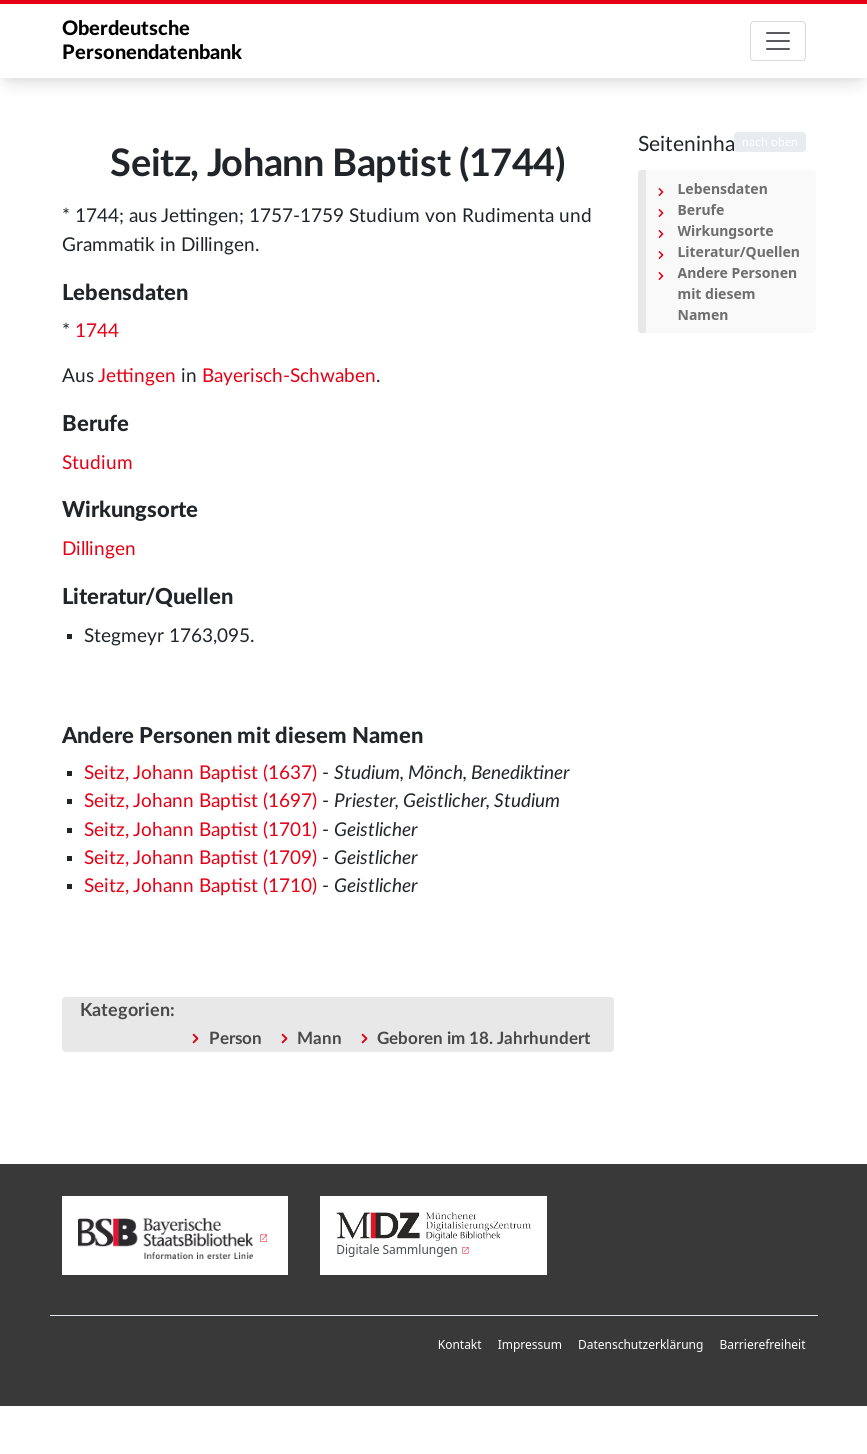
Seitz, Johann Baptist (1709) (200, 858)
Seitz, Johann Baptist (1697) (200, 801)
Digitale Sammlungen (397, 1249)
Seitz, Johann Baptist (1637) (200, 773)
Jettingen (137, 376)
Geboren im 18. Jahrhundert (483, 1038)
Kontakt (460, 1344)
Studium (97, 463)
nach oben (770, 142)
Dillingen (99, 549)
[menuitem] (460, 1345)
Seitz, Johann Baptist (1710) (200, 886)
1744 (97, 331)
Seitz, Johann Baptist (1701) (200, 830)
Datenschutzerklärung (640, 1344)
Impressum (530, 1344)
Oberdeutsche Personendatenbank (152, 41)
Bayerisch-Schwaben (289, 376)
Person (235, 1038)
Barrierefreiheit (762, 1344)
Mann (319, 1038)
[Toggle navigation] (778, 41)
